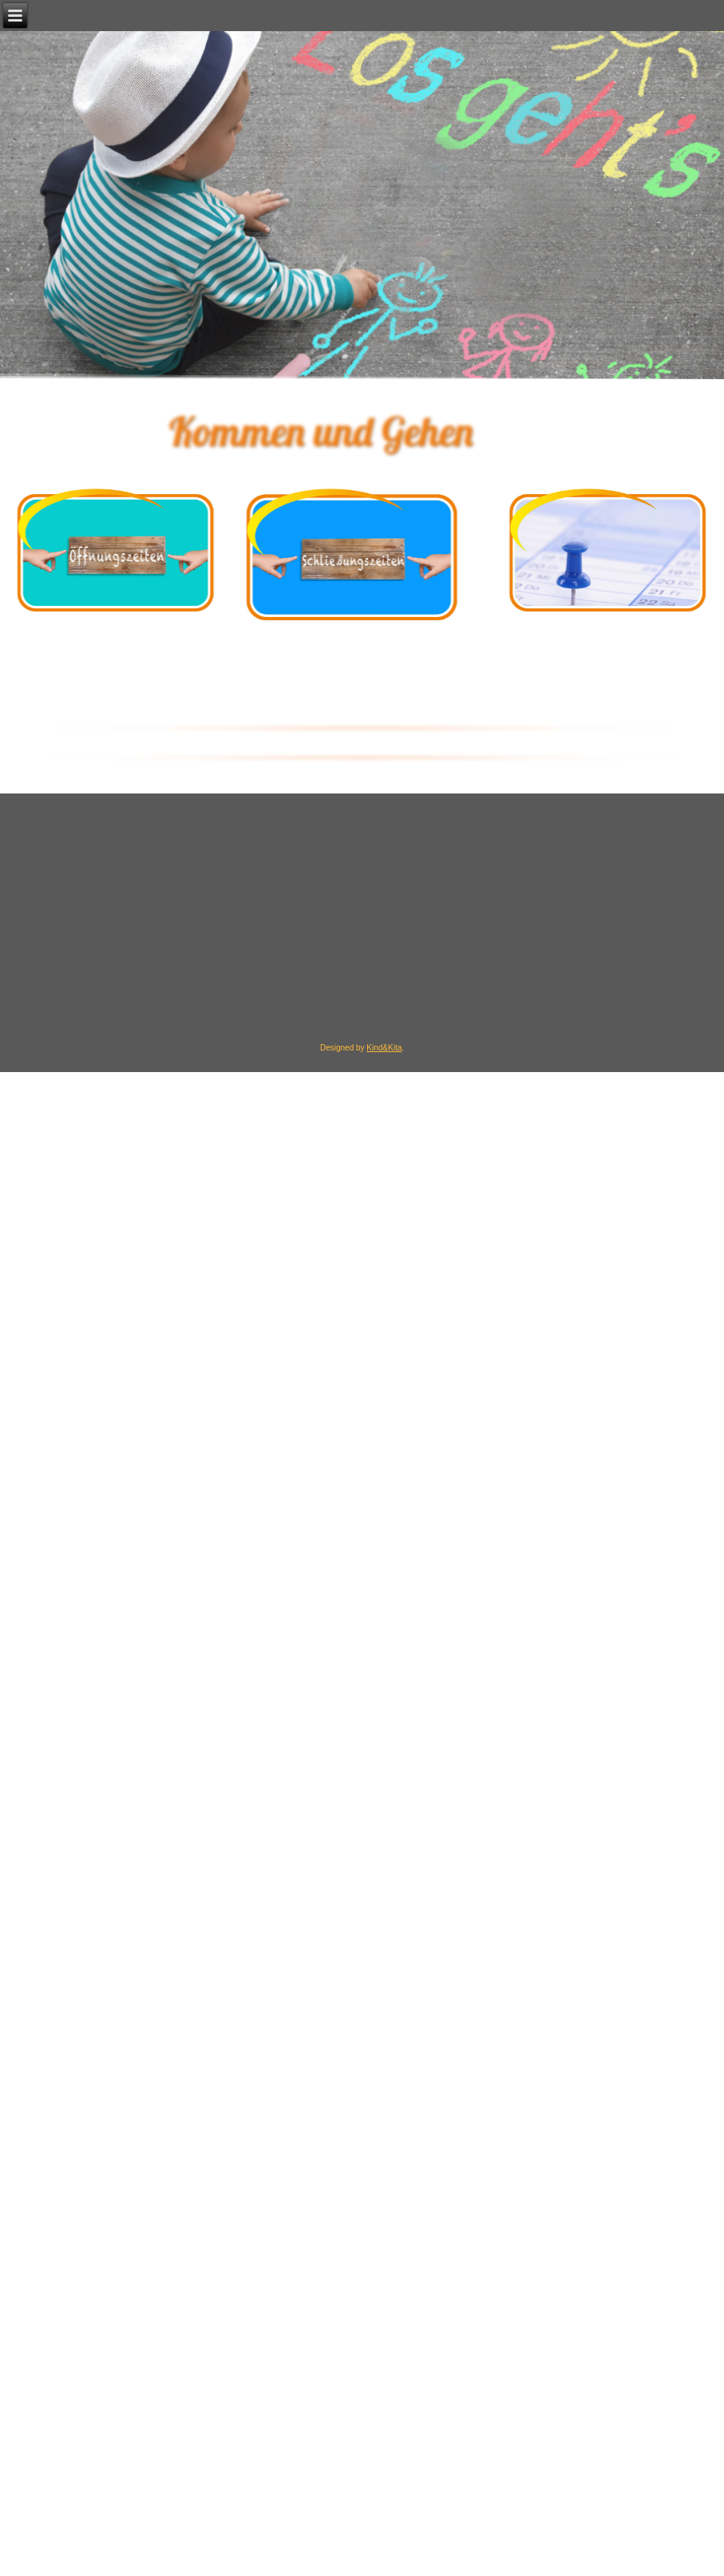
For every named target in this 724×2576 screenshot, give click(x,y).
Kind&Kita (384, 1047)
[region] (362, 431)
